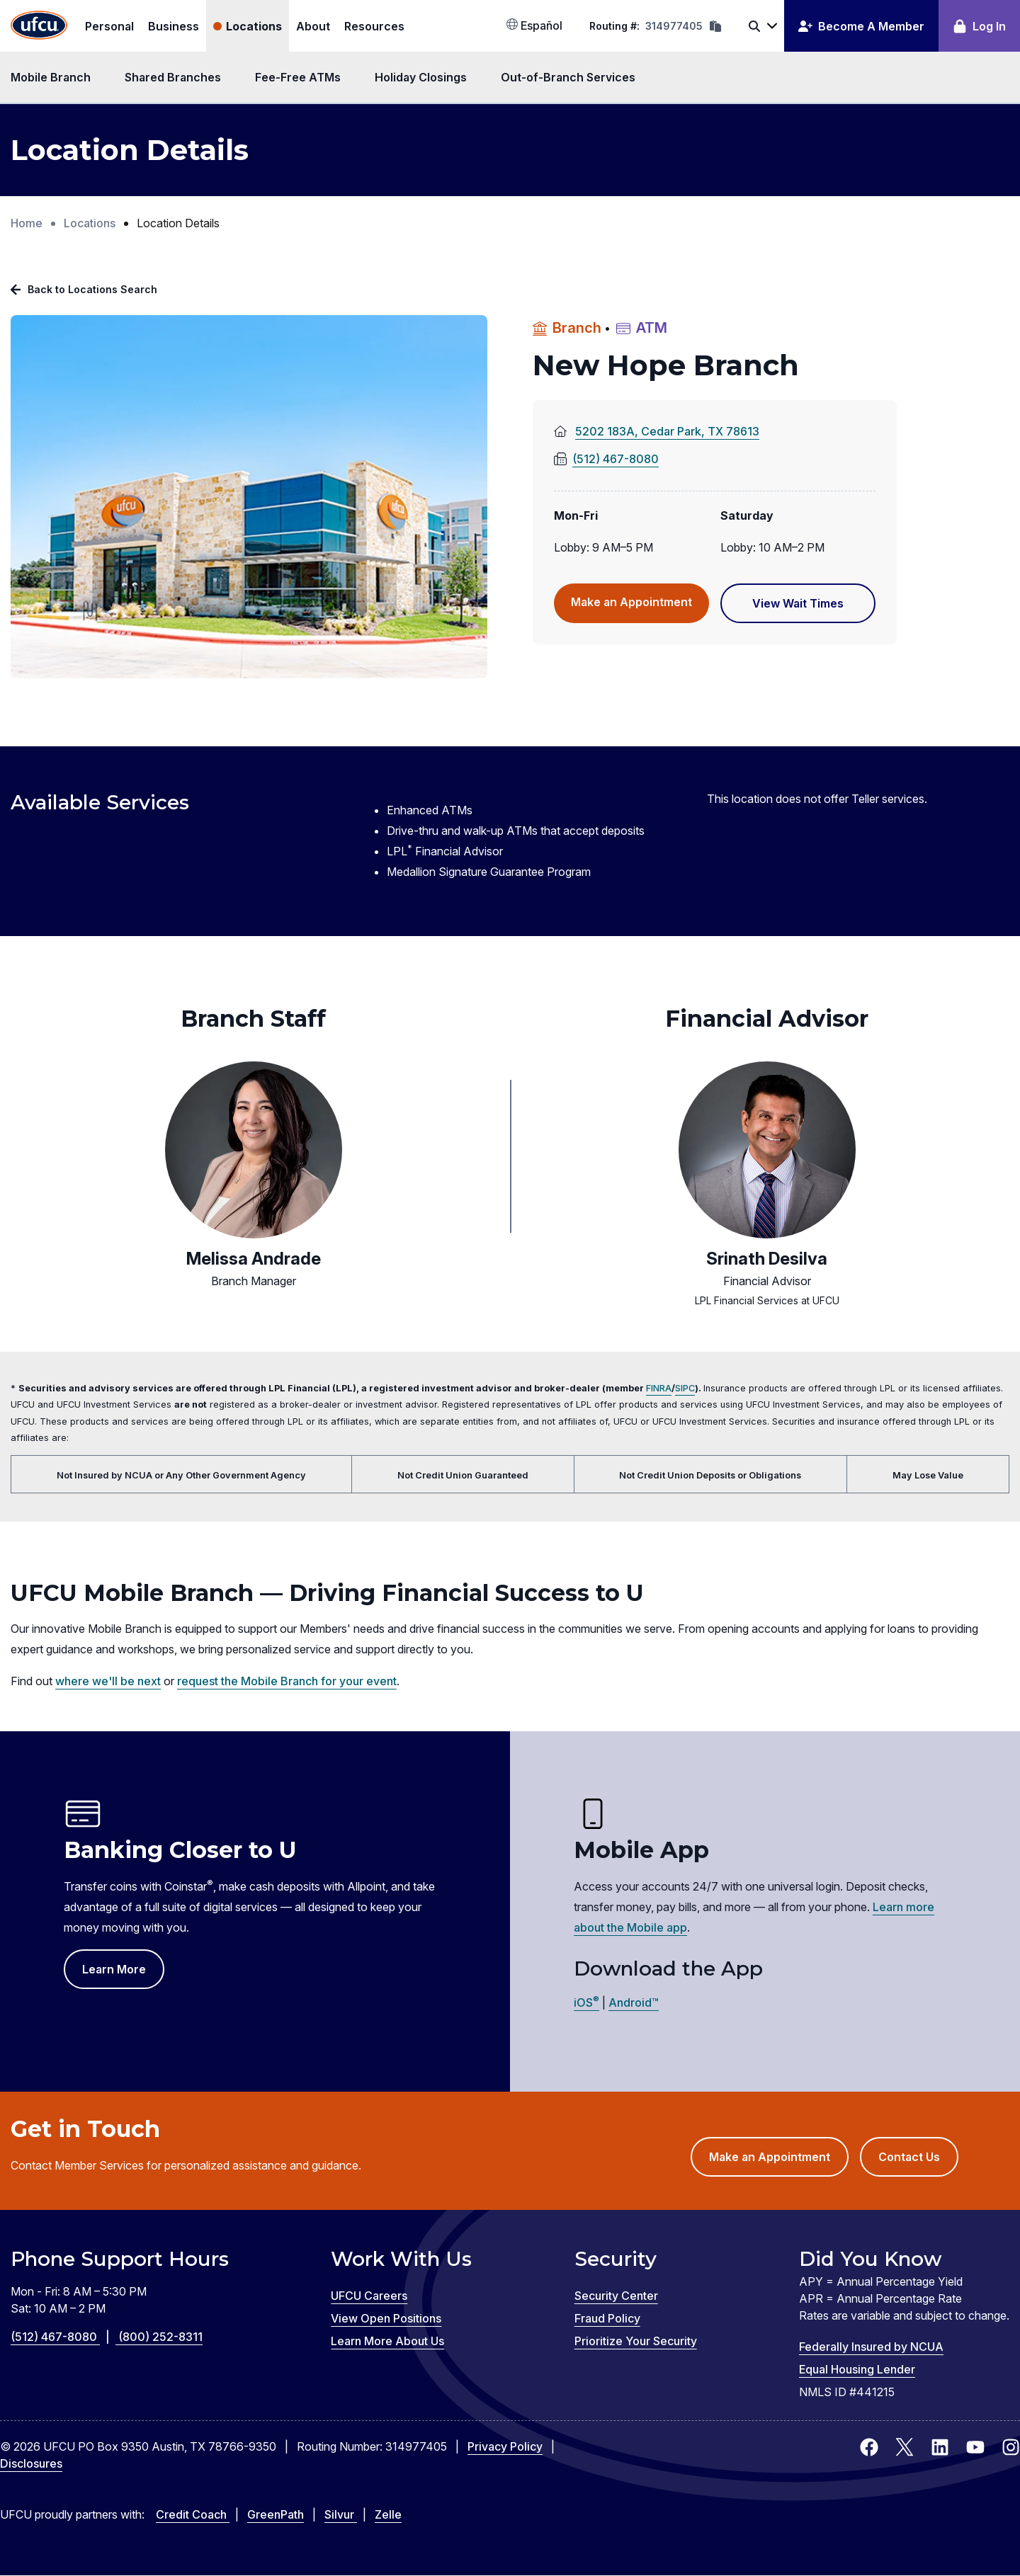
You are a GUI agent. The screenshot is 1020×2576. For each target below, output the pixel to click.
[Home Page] (39, 26)
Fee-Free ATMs (298, 77)
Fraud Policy (607, 2318)
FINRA (659, 1388)
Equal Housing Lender (857, 2369)
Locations (254, 26)
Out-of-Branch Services (568, 77)
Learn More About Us (387, 2341)
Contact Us (909, 2157)
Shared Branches (173, 77)
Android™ (633, 2002)
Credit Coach (193, 2514)
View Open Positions (386, 2318)
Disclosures (31, 2463)
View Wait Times (814, 608)
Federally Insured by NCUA (871, 2347)
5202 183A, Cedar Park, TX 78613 (690, 431)
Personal (109, 26)
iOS (586, 2002)
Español (534, 25)
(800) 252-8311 (160, 2337)
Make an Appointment (640, 608)
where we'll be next (108, 1681)
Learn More (114, 1969)
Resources (374, 26)
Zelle (388, 2514)
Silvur (340, 2514)
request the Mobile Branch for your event (287, 1681)
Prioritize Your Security (635, 2341)
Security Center (616, 2296)
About (313, 26)
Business (173, 26)
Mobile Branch (51, 77)
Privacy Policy (505, 2446)
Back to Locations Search (92, 289)
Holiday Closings (421, 77)
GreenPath (275, 2514)
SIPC (685, 1388)
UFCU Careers (369, 2296)
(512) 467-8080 (606, 459)
